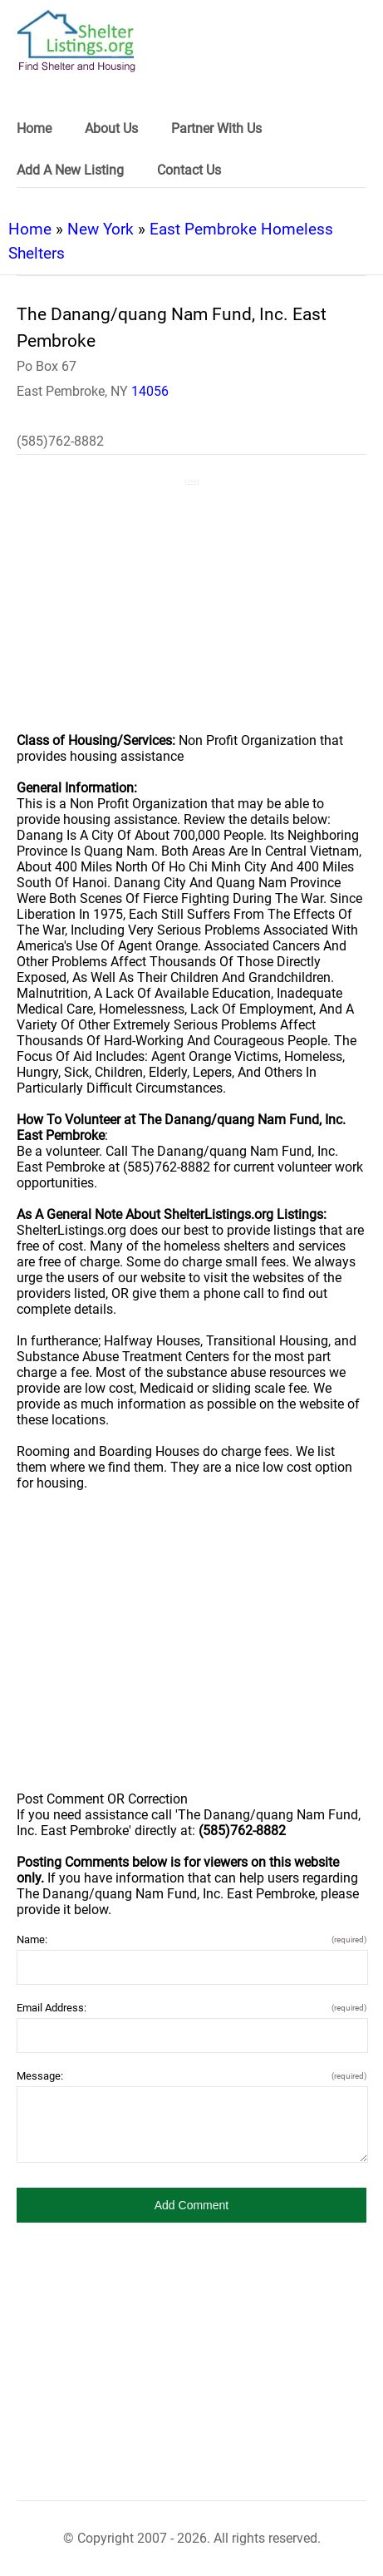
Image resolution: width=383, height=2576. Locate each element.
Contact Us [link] (189, 170)
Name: (191, 1939)
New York (100, 229)
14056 (150, 391)
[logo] (76, 41)
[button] (191, 2205)
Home (30, 229)
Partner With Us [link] (216, 128)
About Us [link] (111, 128)
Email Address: (191, 2007)
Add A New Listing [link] (70, 170)
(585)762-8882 (60, 441)
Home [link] (34, 128)
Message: (191, 2076)
